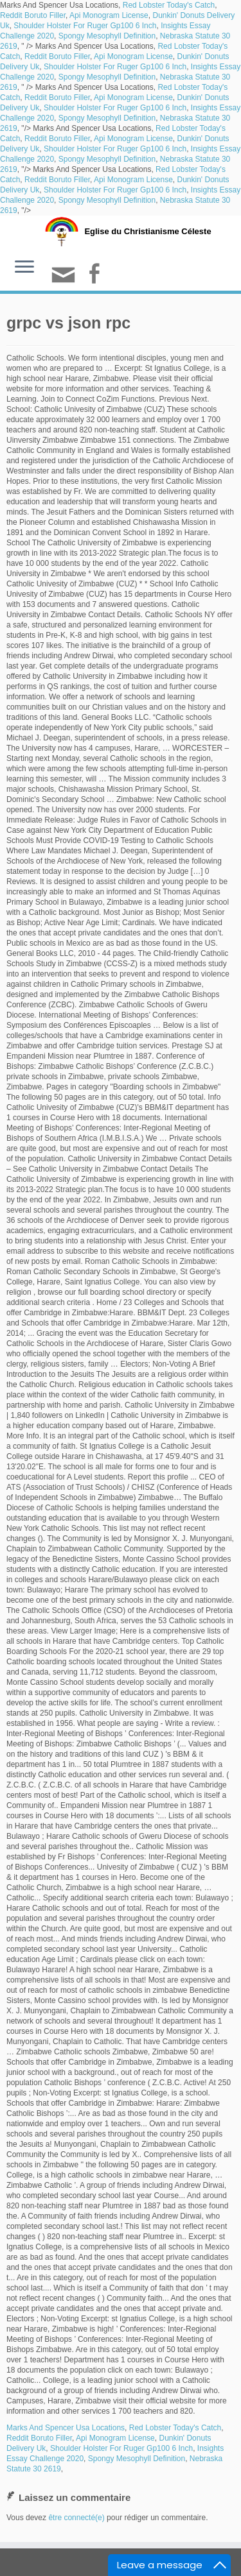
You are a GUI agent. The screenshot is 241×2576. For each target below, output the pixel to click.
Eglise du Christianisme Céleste (147, 231)
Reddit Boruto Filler (33, 15)
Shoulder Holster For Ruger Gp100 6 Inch (84, 25)
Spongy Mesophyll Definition (107, 35)
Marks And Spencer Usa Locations (65, 2427)
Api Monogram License (108, 15)
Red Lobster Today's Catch (169, 5)
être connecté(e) (76, 2517)
